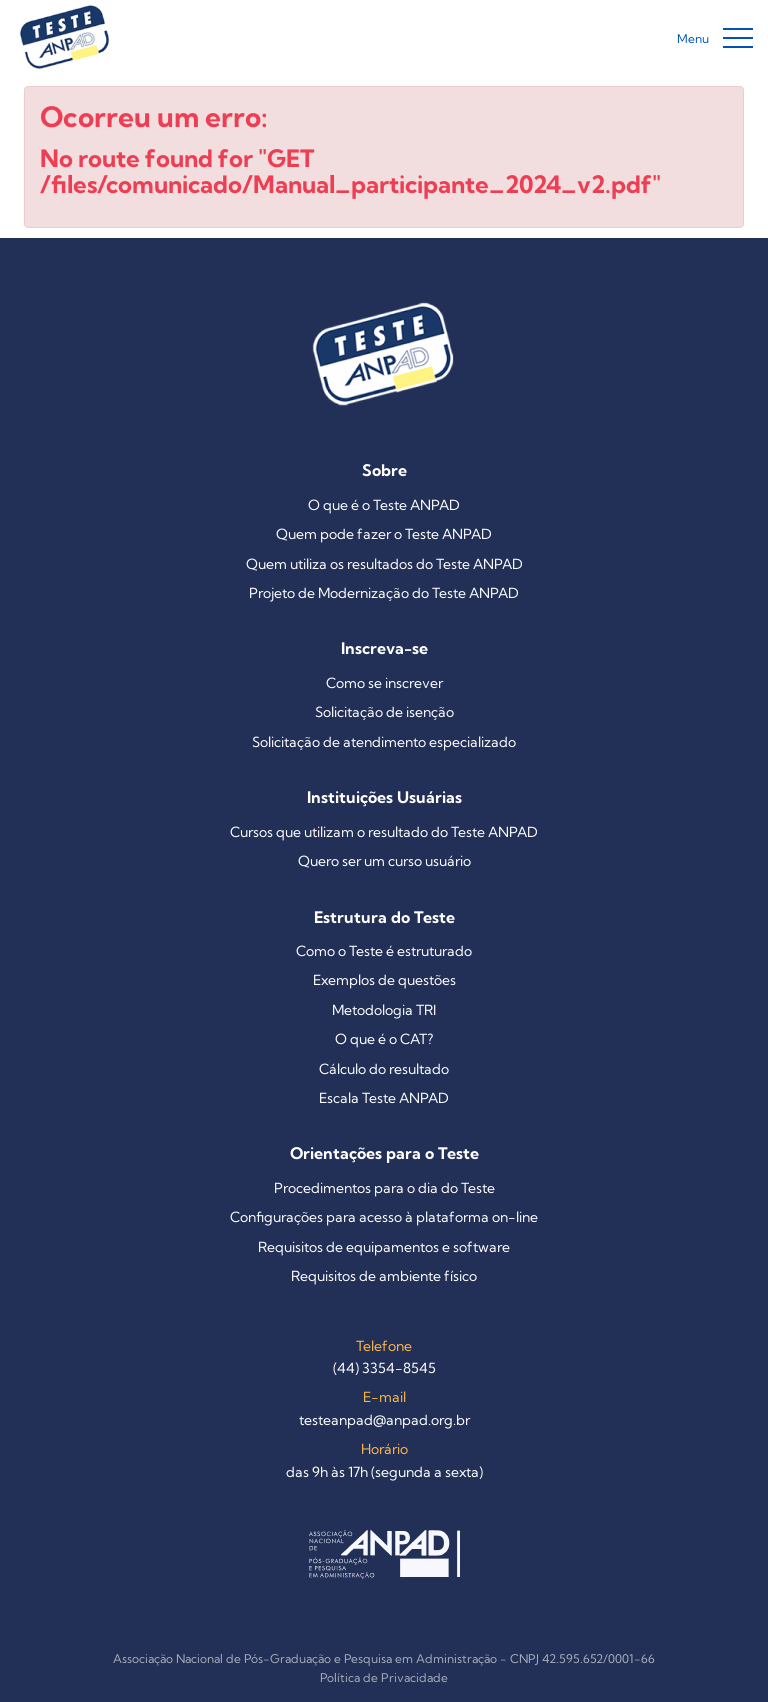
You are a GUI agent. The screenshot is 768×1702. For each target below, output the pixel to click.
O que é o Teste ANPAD (384, 505)
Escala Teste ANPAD (384, 1098)
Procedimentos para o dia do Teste (384, 1188)
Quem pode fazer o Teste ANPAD (384, 534)
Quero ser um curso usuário (384, 861)
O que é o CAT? (384, 1039)
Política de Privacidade (384, 1677)
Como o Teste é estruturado (384, 951)
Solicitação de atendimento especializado (384, 742)
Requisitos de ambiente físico (384, 1276)
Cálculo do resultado (384, 1069)
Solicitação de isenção (384, 712)
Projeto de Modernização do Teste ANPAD (384, 593)
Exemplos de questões (384, 980)
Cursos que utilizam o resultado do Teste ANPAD (384, 832)
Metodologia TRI (384, 1010)
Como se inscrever (384, 683)
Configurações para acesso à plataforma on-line (384, 1217)
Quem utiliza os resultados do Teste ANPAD (384, 564)
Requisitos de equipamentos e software (384, 1247)
